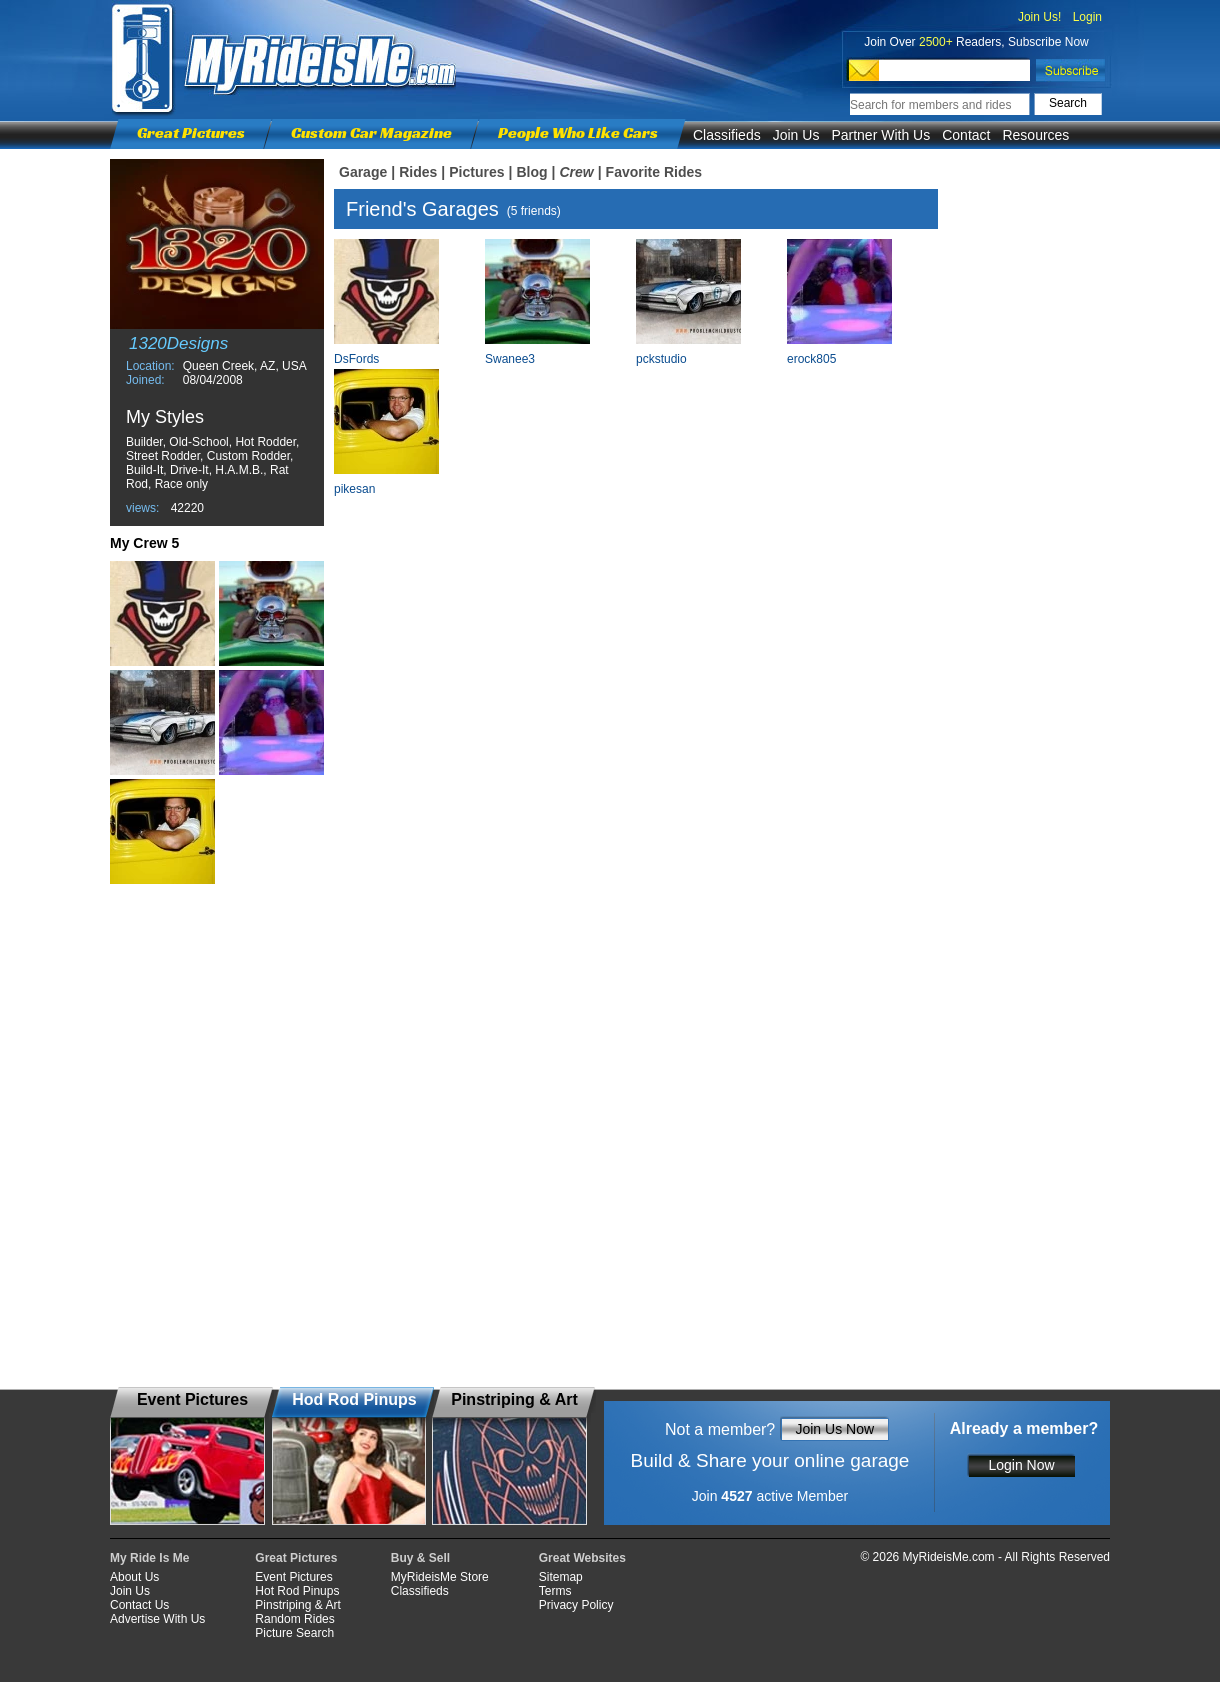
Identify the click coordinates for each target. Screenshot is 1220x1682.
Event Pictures (293, 1577)
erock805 (811, 359)
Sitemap (561, 1577)
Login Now (1021, 1465)
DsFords (356, 359)
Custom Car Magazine (371, 132)
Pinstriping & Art (297, 1605)
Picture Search (294, 1633)
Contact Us (139, 1605)
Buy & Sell (420, 1558)
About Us (134, 1577)
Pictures (476, 172)
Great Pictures (191, 132)
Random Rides (294, 1619)
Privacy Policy (576, 1605)
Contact (966, 135)
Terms (555, 1591)
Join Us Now (834, 1429)
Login (1087, 17)
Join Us (796, 135)
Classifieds (727, 135)
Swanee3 (510, 359)
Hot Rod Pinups (297, 1591)
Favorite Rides (654, 172)
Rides (418, 172)
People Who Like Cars (578, 132)
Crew (576, 172)
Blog (531, 172)
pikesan (354, 489)
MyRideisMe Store (440, 1577)
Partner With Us (880, 135)
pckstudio (661, 359)
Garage (363, 172)
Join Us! (1039, 17)
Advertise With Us (157, 1619)
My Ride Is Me (149, 1558)
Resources (1035, 135)
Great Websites (582, 1558)
